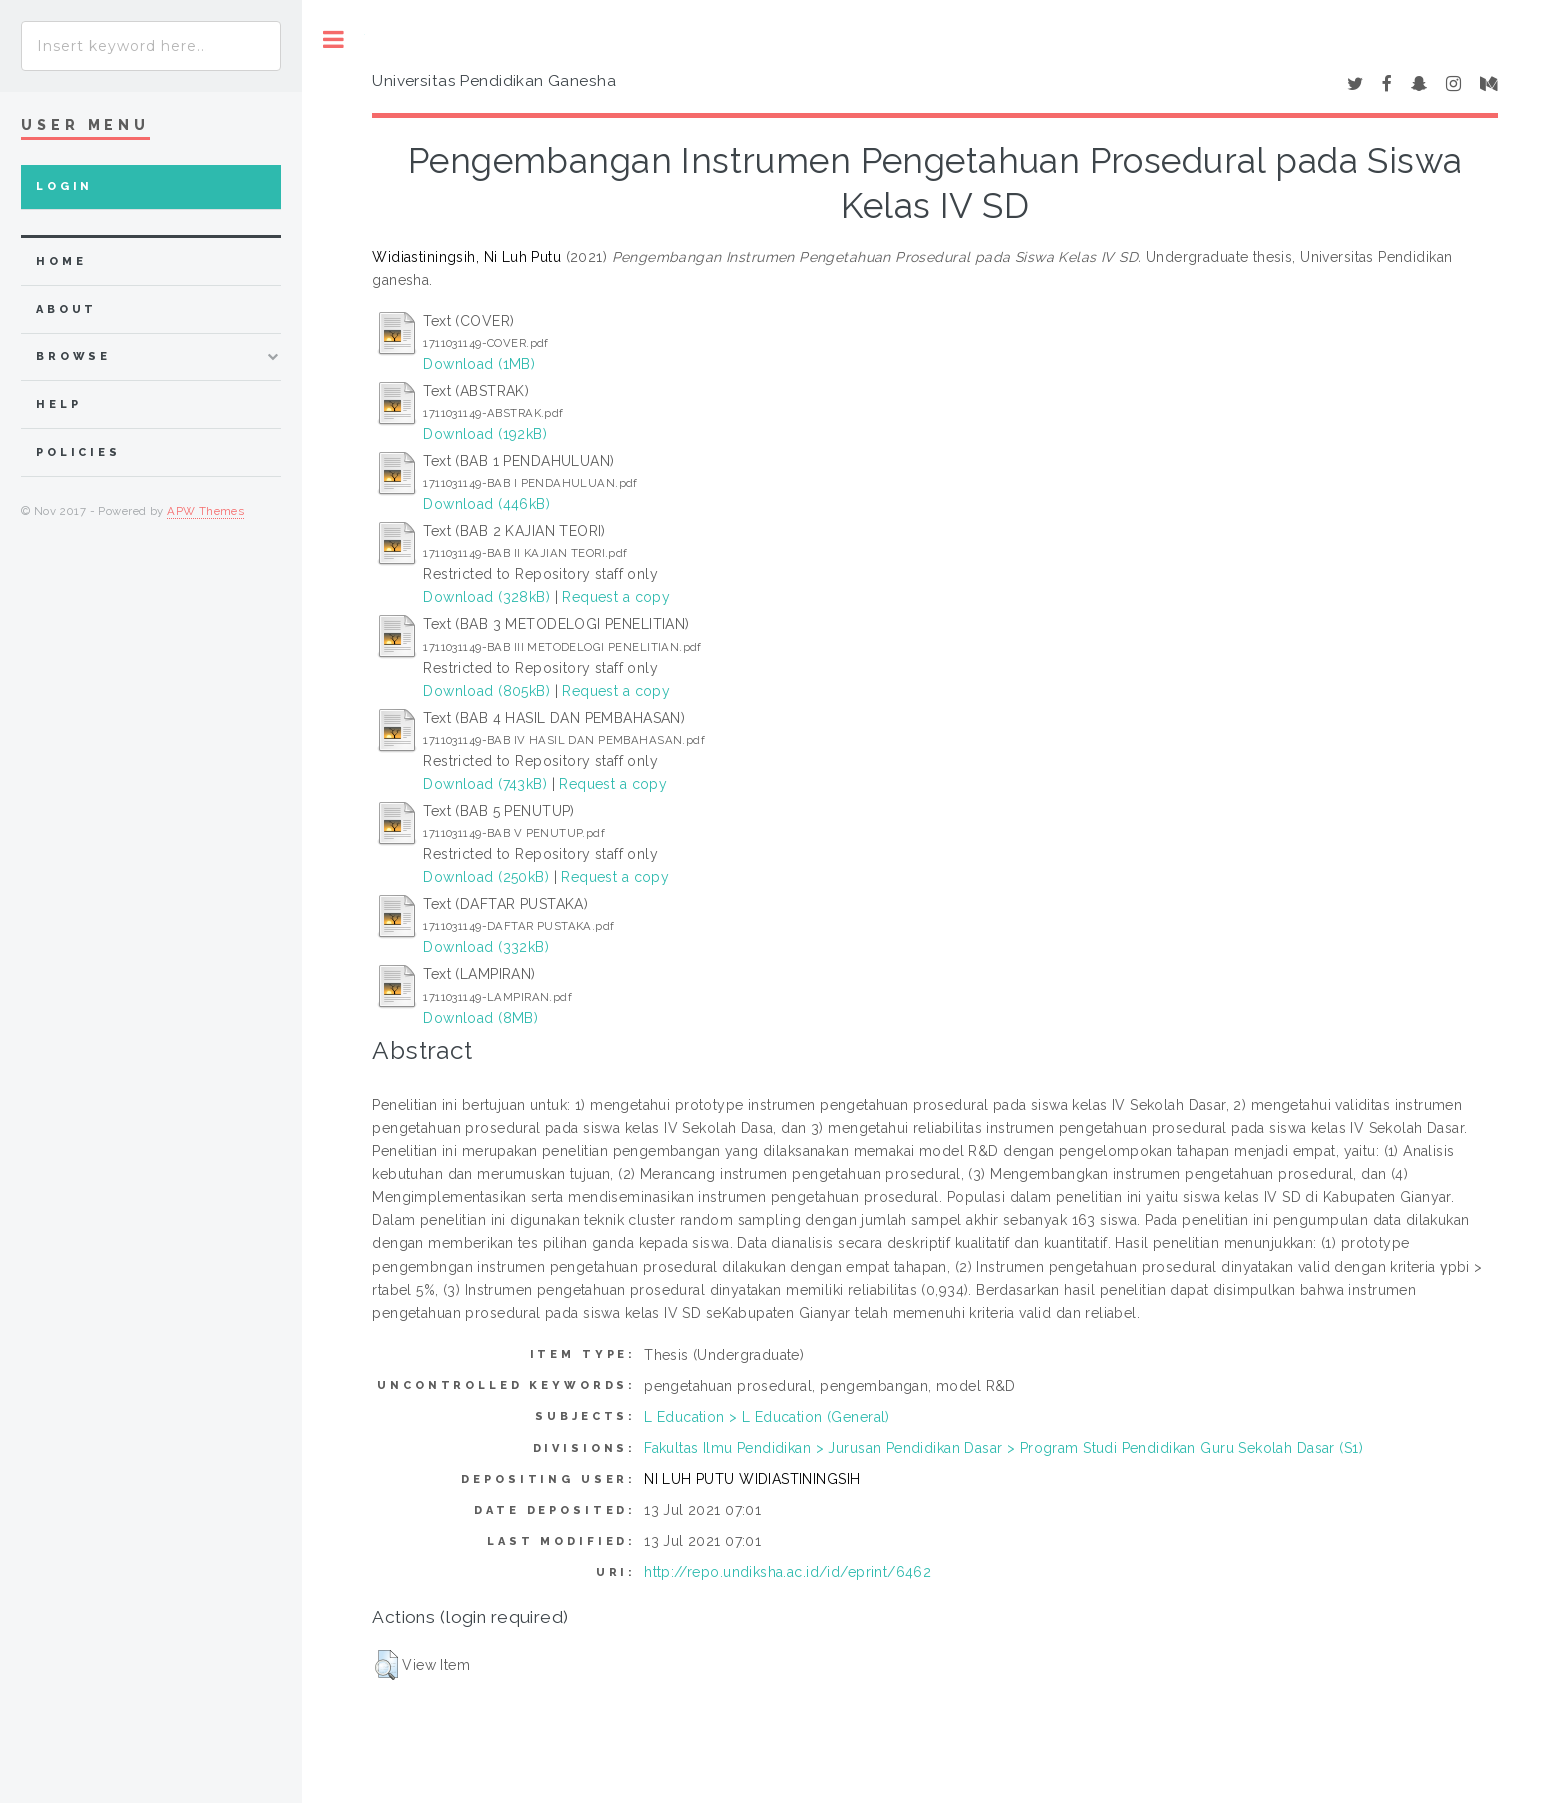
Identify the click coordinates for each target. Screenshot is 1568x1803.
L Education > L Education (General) (767, 1417)
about (66, 309)
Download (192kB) (485, 434)
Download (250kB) (486, 877)
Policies (78, 452)
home (61, 261)
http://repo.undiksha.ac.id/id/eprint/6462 (787, 1572)
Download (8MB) (480, 1018)
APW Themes (205, 511)
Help (58, 404)
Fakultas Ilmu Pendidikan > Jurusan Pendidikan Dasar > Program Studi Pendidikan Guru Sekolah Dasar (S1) (1003, 1448)
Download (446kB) (486, 504)
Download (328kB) (486, 597)
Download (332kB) (486, 947)
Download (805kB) (486, 691)
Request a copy (616, 597)
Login (64, 186)
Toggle (333, 39)
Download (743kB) (485, 784)
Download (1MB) (479, 364)
